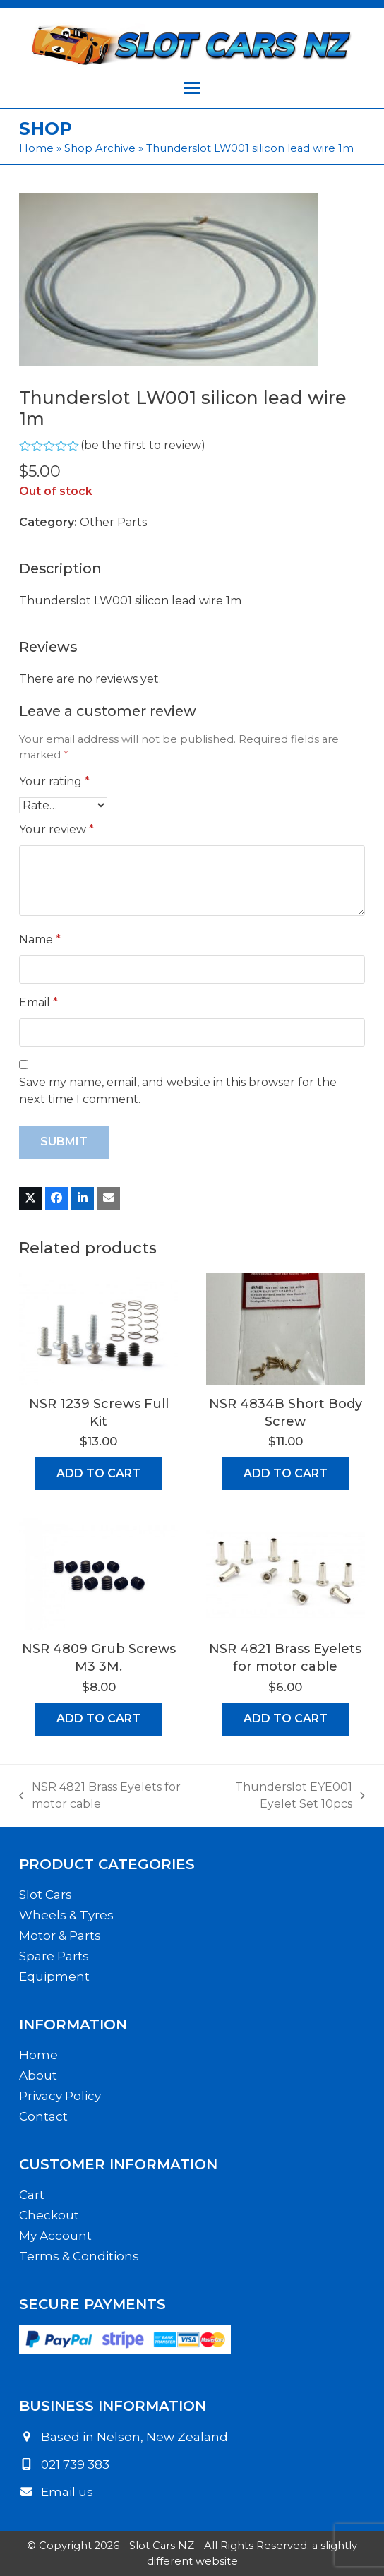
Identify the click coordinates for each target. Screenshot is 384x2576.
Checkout (49, 2215)
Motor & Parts (60, 1935)
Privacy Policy (60, 2096)
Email (38, 1002)
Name (40, 939)
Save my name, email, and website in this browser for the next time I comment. (178, 1090)
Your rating (54, 781)
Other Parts (113, 522)
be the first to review (142, 445)
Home (36, 148)
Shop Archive (100, 148)
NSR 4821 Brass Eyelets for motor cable (100, 1796)
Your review (56, 829)
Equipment (54, 1976)
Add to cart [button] (98, 1473)
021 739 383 (75, 2464)
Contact (43, 2116)
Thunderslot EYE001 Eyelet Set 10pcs (283, 1796)
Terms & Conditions (79, 2256)
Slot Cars (45, 1895)
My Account (55, 2236)
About (38, 2075)
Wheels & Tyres (66, 1915)
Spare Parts (54, 1956)
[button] (192, 88)
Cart (31, 2195)
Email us (67, 2492)
